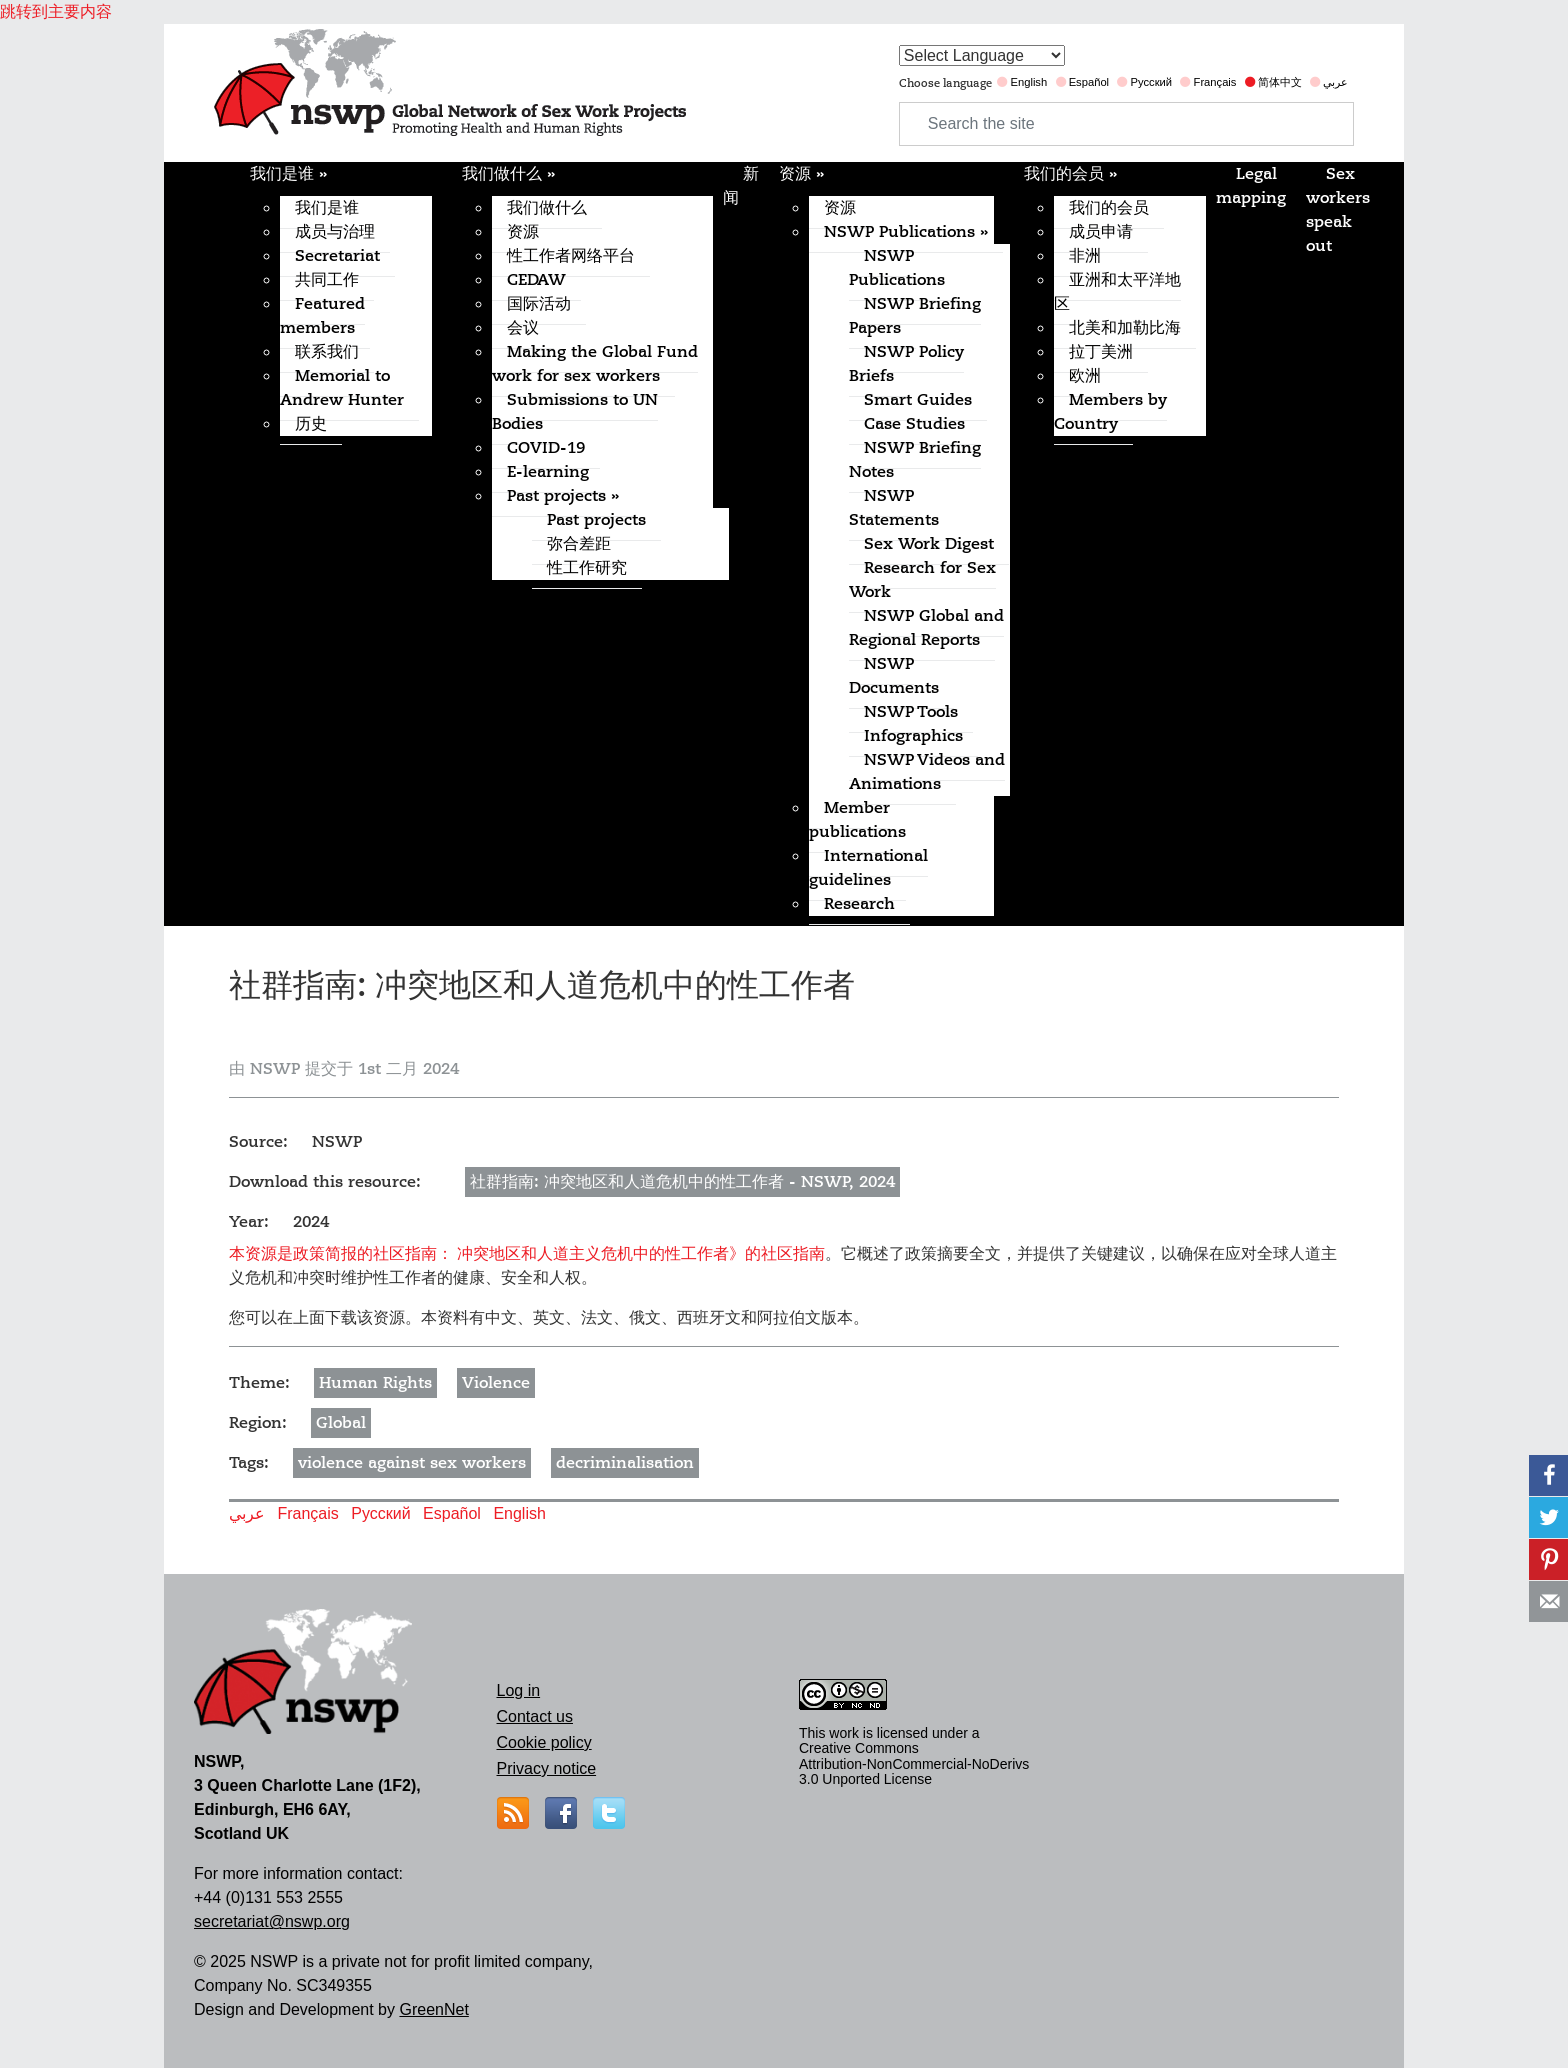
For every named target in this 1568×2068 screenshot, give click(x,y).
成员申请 (1101, 232)
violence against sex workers (412, 1463)
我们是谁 (288, 174)
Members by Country (1110, 412)
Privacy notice (547, 1768)
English (1028, 82)
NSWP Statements (894, 508)
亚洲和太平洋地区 (1117, 292)
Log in (519, 1690)
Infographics (913, 736)
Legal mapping (1251, 186)
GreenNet (433, 2009)
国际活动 (539, 304)
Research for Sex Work (922, 580)
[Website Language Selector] (982, 55)
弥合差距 (579, 544)
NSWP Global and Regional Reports (926, 628)
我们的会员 (1070, 174)
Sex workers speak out (1338, 210)
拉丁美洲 (1101, 352)
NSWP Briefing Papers (915, 316)
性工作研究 (587, 568)
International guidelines (868, 868)
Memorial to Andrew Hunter (342, 388)
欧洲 (1085, 376)
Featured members (322, 316)
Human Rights (375, 1383)
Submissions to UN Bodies (575, 412)
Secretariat (337, 256)
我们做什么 (508, 174)
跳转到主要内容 (56, 11)
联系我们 (327, 352)
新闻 (741, 186)
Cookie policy (544, 1742)
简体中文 (1280, 82)
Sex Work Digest (929, 544)
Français (1215, 82)
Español (1089, 82)
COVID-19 (546, 448)
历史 (311, 424)
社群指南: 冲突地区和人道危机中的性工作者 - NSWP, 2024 (682, 1182)
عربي (1335, 82)
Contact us (535, 1716)
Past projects (563, 496)
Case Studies (914, 424)
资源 (523, 232)
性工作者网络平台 (571, 256)
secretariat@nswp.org (272, 1921)
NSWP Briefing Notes (915, 460)
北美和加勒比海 (1125, 328)
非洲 (1085, 256)
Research (859, 904)
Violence (496, 1383)
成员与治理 (335, 232)
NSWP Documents (894, 676)
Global (341, 1423)
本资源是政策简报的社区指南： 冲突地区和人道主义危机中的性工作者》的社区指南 (527, 1253)
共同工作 (327, 280)
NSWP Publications (906, 232)
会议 (523, 328)
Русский (1152, 82)
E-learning (548, 472)
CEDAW (536, 280)
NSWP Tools (911, 712)
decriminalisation (625, 1463)
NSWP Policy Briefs (906, 364)
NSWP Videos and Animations (927, 772)
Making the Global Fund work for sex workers (595, 364)
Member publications (857, 820)
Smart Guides (918, 400)
